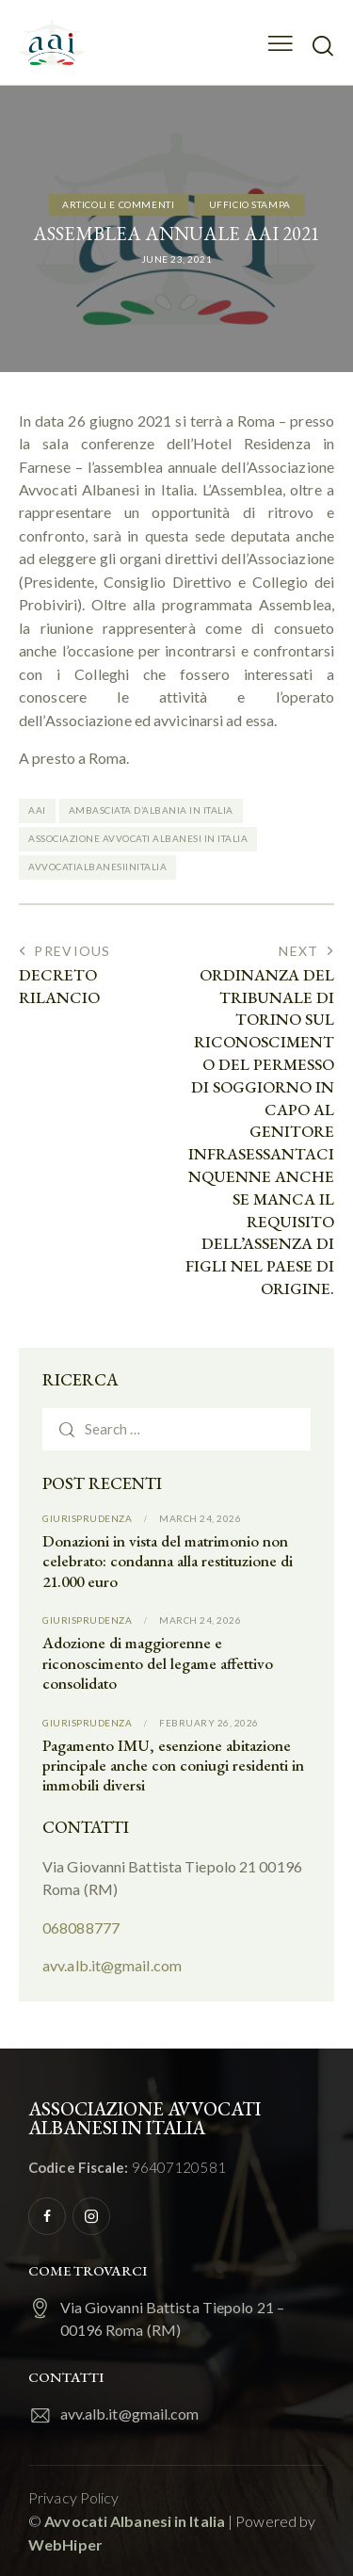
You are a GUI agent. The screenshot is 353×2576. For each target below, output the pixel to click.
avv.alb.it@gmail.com (112, 1965)
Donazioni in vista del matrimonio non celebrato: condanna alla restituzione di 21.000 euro (167, 1561)
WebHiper (65, 2544)
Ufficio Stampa (250, 203)
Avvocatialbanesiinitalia (97, 866)
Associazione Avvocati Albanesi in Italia (138, 838)
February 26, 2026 (209, 1722)
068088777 (81, 1927)
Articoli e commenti (118, 203)
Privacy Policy (73, 2497)
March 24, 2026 (200, 1518)
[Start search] (322, 45)
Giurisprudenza (87, 1518)
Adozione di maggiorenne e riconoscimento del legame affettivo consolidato (157, 1663)
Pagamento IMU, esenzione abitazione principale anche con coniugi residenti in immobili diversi (173, 1766)
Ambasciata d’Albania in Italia (151, 810)
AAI (37, 810)
